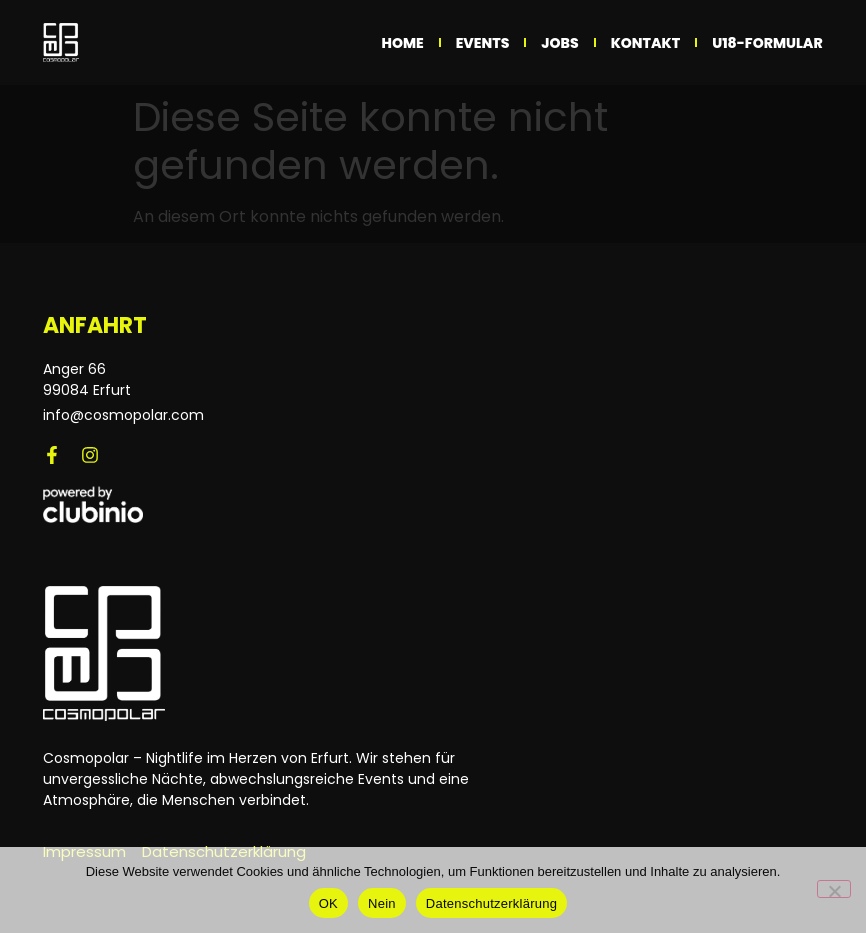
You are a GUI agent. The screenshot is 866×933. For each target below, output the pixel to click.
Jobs (559, 43)
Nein (382, 903)
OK (328, 903)
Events (483, 43)
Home (403, 43)
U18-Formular (767, 43)
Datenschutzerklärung (491, 903)
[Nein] (834, 889)
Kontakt (646, 43)
